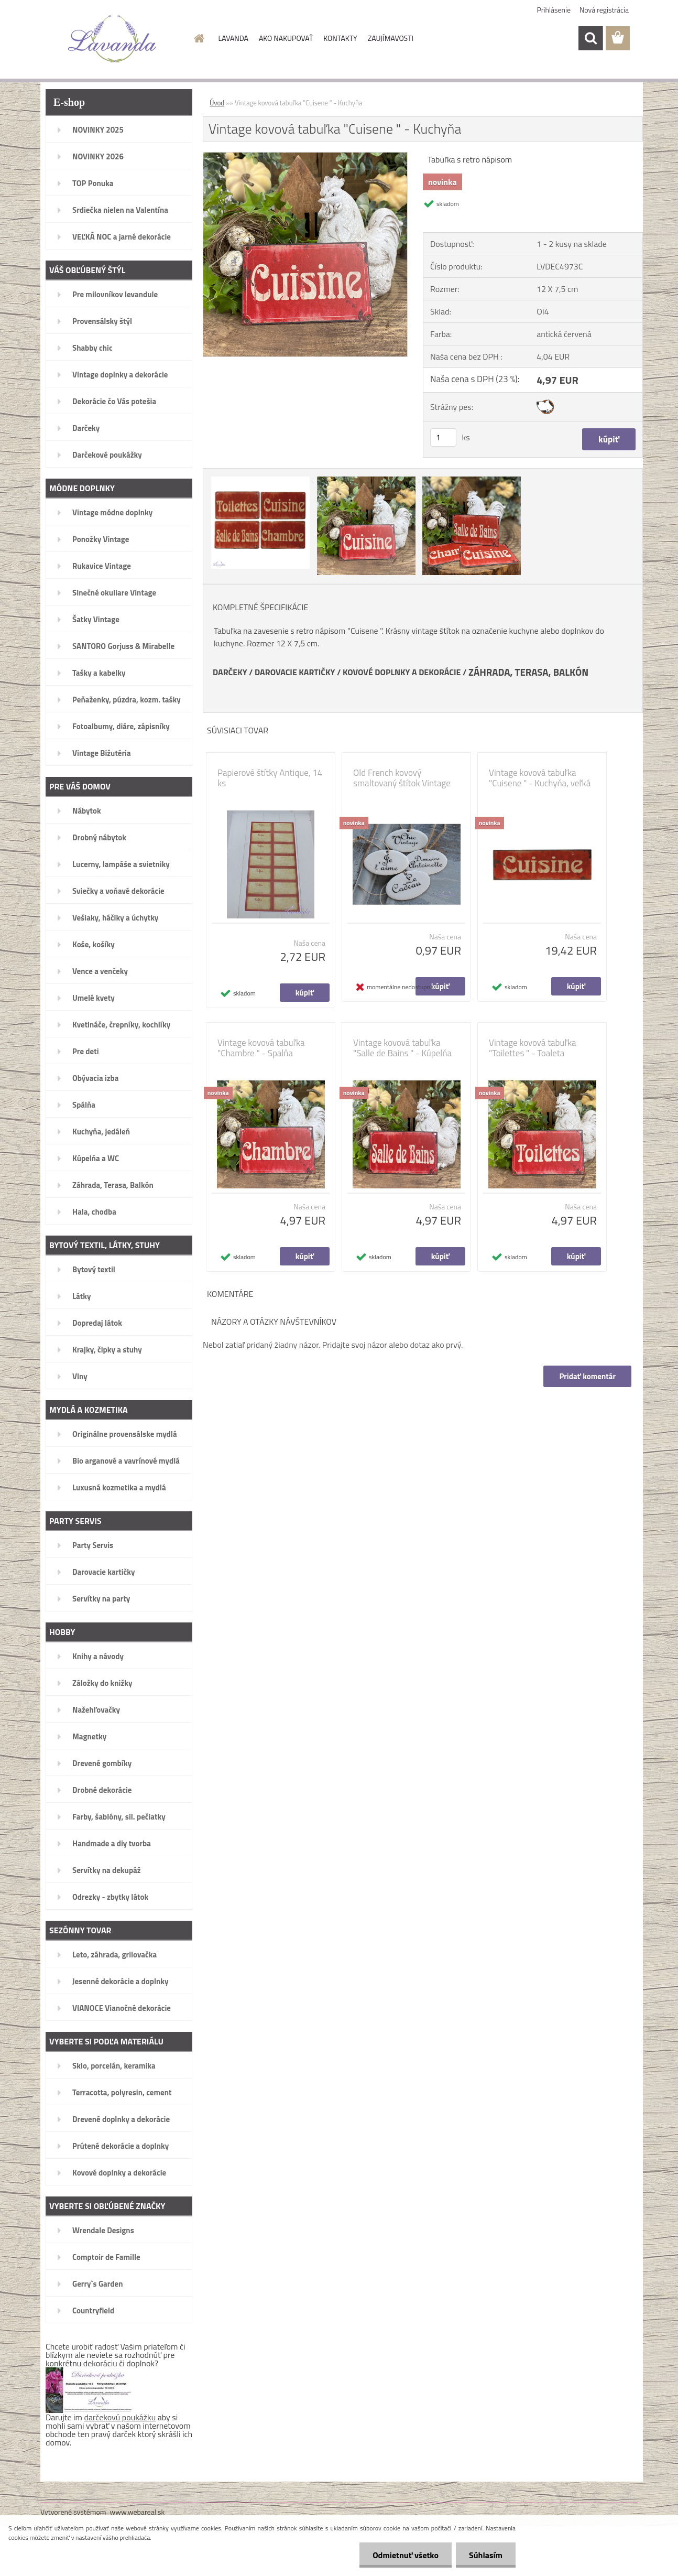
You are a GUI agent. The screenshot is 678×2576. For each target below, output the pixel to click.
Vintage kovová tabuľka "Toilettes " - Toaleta (532, 1047)
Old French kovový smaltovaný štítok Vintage (402, 777)
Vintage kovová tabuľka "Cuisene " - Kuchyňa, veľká (539, 777)
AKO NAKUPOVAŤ (286, 38)
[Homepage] (199, 38)
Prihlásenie (554, 9)
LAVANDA (233, 38)
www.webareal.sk (137, 2511)
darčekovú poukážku (120, 2417)
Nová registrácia (604, 9)
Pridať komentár (587, 1376)
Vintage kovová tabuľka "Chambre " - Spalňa (261, 1047)
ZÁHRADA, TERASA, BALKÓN (528, 672)
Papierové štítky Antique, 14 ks (269, 777)
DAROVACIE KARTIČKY (295, 672)
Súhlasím (485, 2555)
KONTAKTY (340, 38)
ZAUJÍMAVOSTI (390, 38)
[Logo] (112, 39)
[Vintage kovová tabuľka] (305, 156)
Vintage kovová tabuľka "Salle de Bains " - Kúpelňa (402, 1047)
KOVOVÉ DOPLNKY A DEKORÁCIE (402, 672)
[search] (590, 38)
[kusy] (443, 437)
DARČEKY (230, 672)
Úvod (217, 103)
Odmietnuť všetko (406, 2555)
